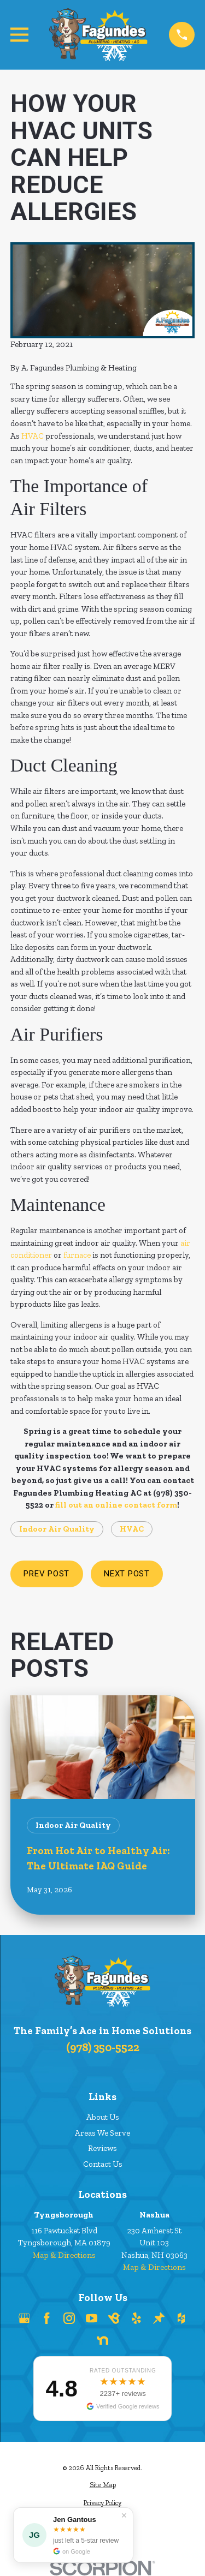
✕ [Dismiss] (124, 2515)
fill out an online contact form (116, 1505)
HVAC (32, 436)
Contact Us (102, 2164)
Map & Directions (64, 2255)
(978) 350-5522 (102, 2047)
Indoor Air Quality (57, 1529)
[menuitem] (102, 2485)
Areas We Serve (102, 2133)
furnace (77, 1255)
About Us (102, 2117)
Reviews (102, 2148)
